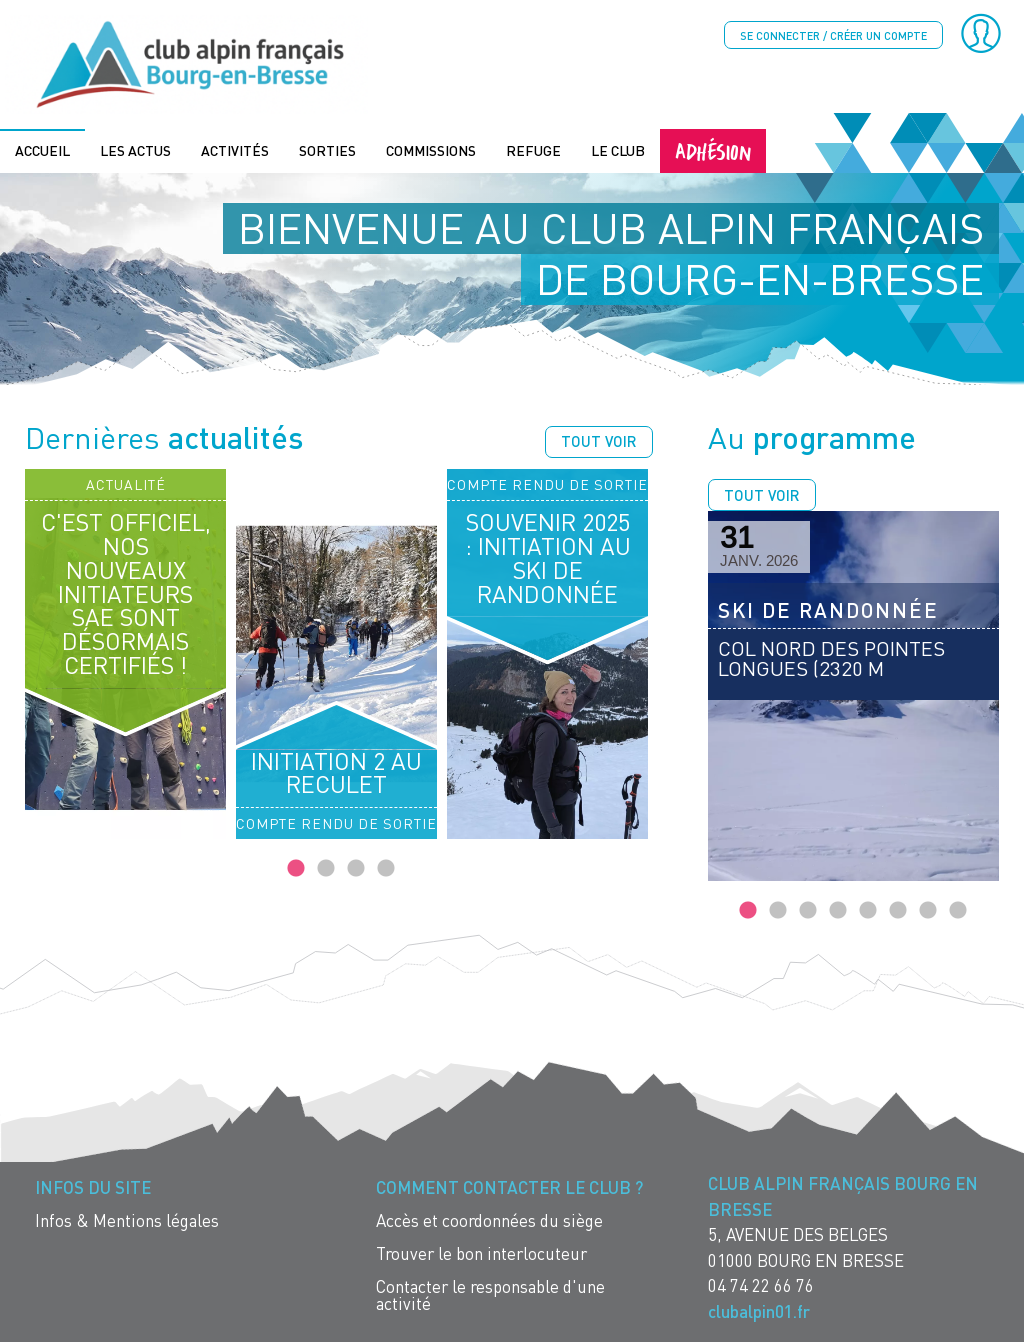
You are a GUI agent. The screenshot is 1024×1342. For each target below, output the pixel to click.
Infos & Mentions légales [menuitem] (127, 1218)
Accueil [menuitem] (42, 148)
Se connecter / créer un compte (833, 35)
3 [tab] (356, 867)
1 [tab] (296, 867)
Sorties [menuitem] (327, 148)
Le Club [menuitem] (618, 148)
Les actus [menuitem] (135, 148)
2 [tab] (326, 867)
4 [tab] (386, 867)
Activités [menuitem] (235, 148)
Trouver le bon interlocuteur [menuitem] (481, 1251)
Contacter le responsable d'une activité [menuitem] (490, 1293)
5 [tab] (868, 909)
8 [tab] (958, 909)
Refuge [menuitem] (533, 148)
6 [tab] (898, 909)
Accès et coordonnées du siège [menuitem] (489, 1218)
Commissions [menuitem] (431, 148)
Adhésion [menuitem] (713, 148)
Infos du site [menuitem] (93, 1185)
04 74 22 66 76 (761, 1283)
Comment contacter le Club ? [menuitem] (509, 1185)
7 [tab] (928, 909)
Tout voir (599, 439)
